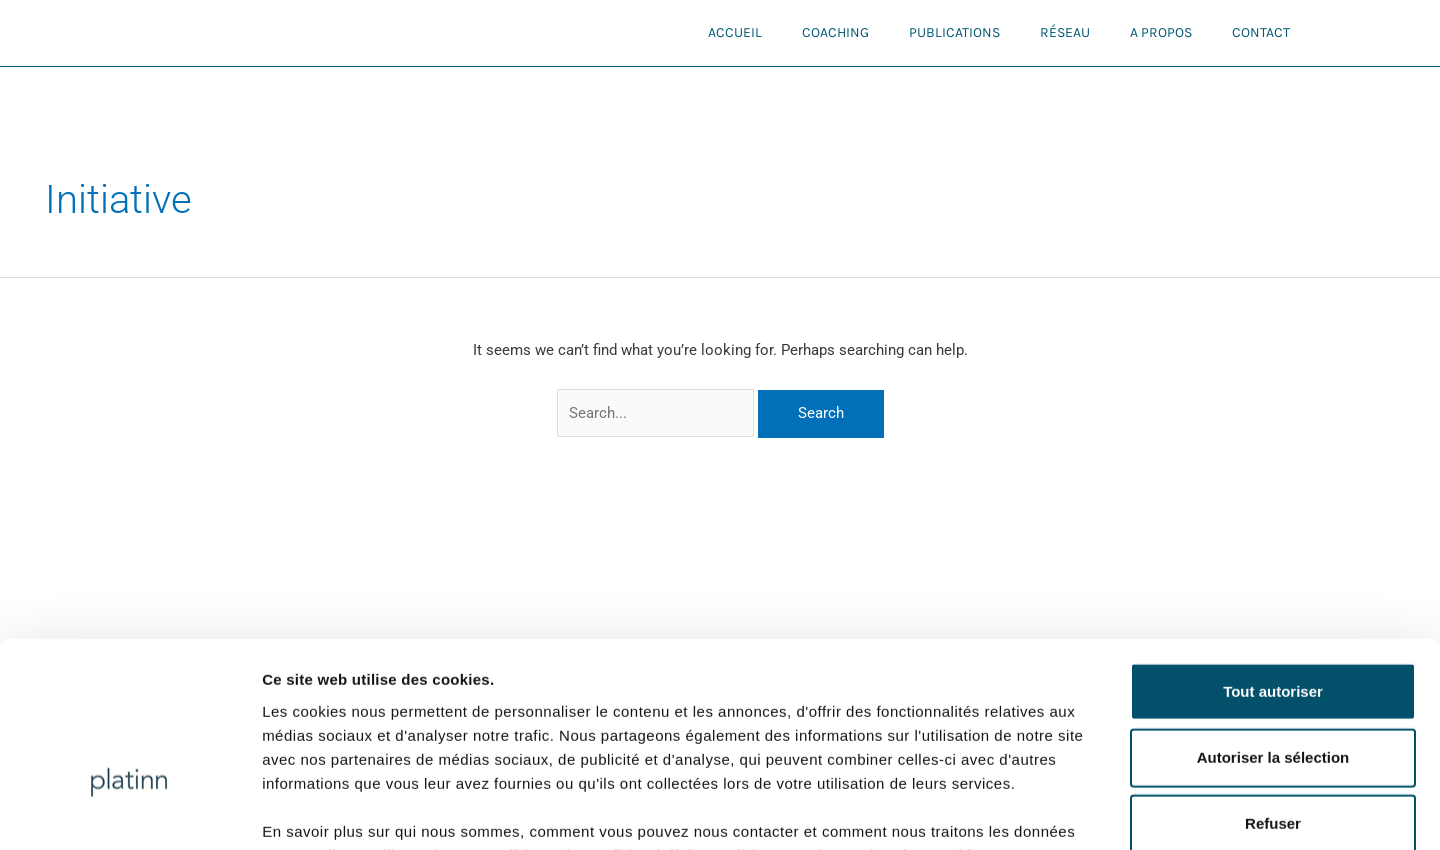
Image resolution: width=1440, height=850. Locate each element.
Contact (1261, 32)
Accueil (735, 32)
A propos (1161, 32)
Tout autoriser (1273, 565)
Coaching (835, 32)
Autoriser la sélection (1273, 632)
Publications (954, 32)
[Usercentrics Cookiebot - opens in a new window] (129, 811)
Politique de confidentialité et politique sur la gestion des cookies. (741, 729)
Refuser (1273, 698)
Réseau (1065, 32)
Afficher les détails (1101, 810)
